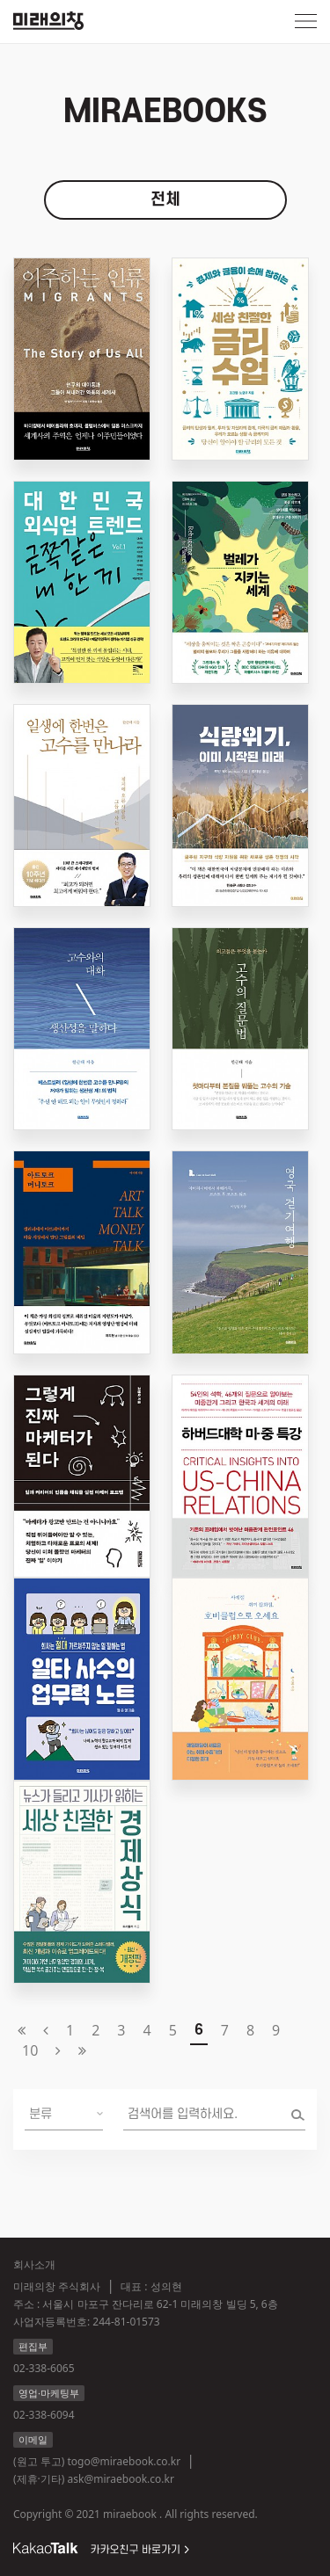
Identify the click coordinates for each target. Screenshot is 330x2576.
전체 (165, 200)
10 (30, 2050)
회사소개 (34, 2264)
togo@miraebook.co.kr (123, 2461)
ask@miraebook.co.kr (121, 2478)
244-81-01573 (125, 2321)
